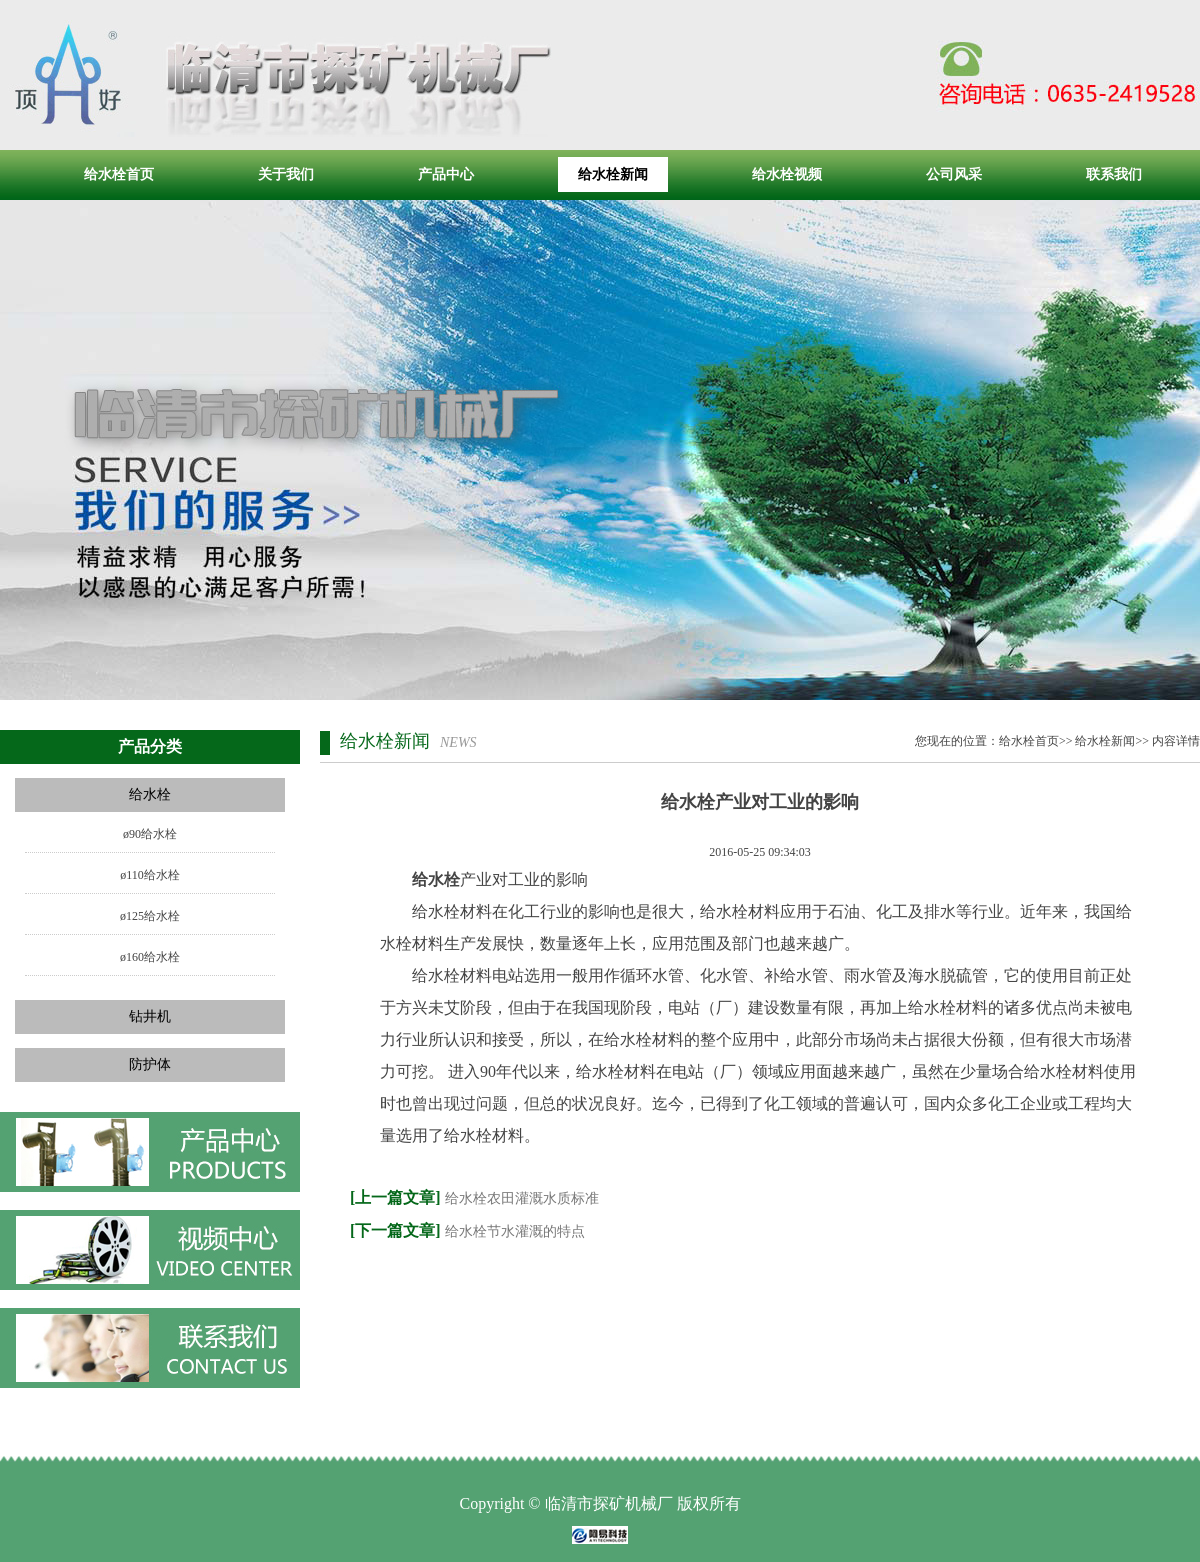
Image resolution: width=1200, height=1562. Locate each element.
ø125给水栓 (150, 916)
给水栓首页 (119, 174)
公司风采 (954, 174)
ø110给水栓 (150, 875)
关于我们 (286, 174)
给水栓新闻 (613, 174)
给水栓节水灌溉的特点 (515, 1231)
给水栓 (150, 794)
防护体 (150, 1064)
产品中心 (446, 174)
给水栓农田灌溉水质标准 (522, 1198)
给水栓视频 (787, 174)
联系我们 (1114, 174)
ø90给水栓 (150, 834)
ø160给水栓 (150, 957)
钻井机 (150, 1016)
